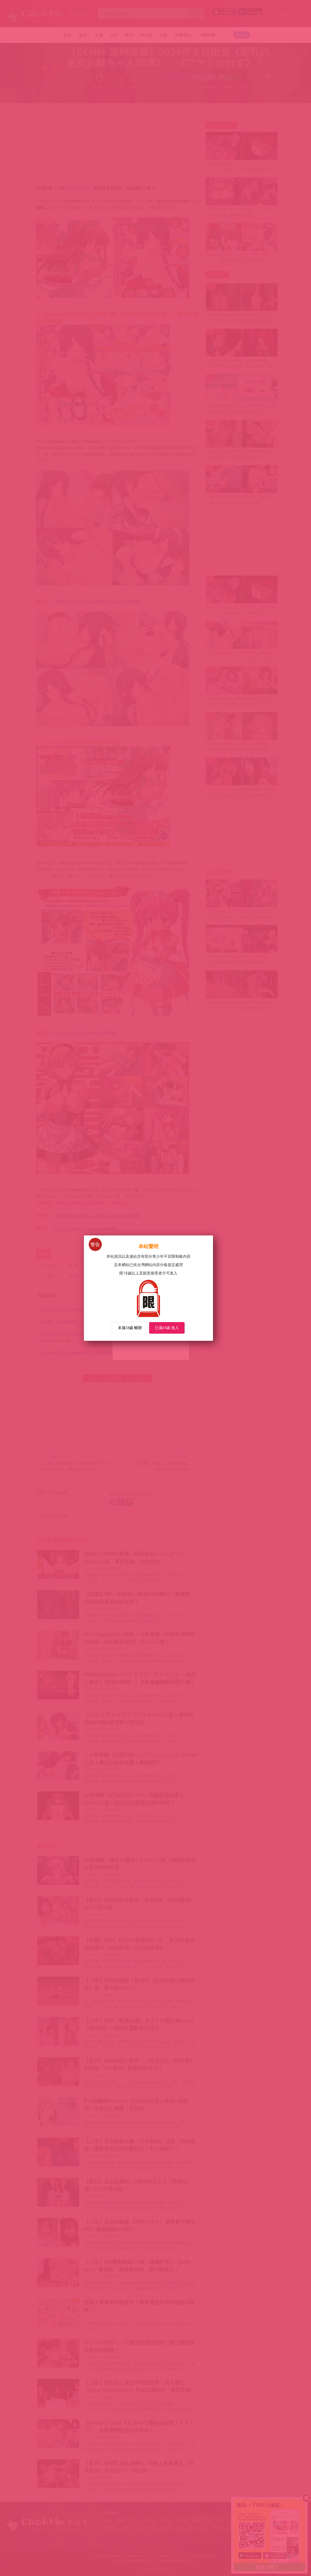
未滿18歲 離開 (130, 1328)
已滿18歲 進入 (167, 1328)
